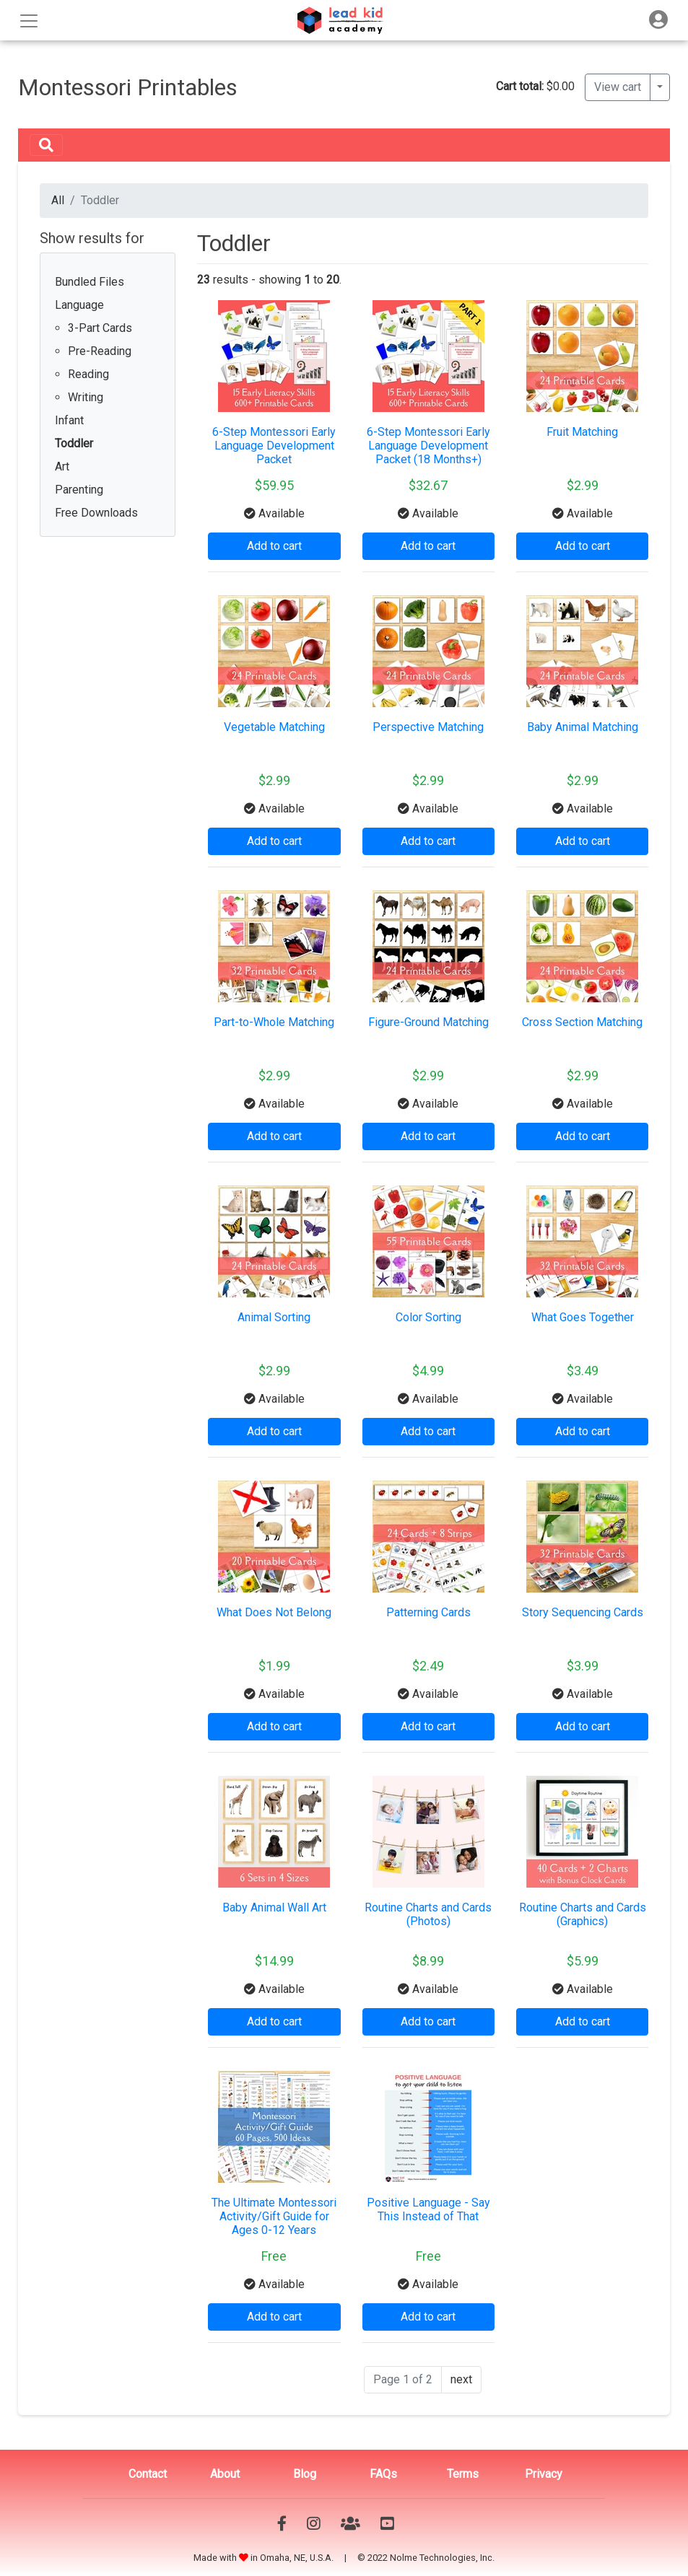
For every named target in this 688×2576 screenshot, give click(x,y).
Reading (88, 374)
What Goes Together (582, 1317)
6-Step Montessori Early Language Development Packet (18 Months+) (428, 445)
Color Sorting (428, 1317)
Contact (148, 2474)
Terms (463, 2474)
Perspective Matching (428, 727)
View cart (617, 87)
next (461, 2379)
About (225, 2474)
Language (79, 305)
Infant (69, 420)
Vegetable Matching (274, 727)
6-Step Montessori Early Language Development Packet (274, 445)
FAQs (383, 2474)
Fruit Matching (582, 432)
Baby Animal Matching (582, 727)
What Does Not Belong (274, 1612)
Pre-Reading (99, 351)
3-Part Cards (100, 328)
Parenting (79, 489)
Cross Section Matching (582, 1022)
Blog (304, 2474)
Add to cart (274, 546)
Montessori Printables (128, 87)
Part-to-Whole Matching (274, 1022)
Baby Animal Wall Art (274, 1907)
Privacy (543, 2474)
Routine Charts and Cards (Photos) (428, 1914)
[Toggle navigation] (658, 19)
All (57, 200)
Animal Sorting (274, 1317)
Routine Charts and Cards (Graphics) (582, 1914)
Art (62, 466)
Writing (85, 397)
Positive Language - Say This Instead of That (428, 2209)
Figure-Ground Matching (428, 1022)
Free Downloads (96, 513)
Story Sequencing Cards (582, 1612)
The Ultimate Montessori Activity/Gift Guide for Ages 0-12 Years (274, 2216)
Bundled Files (89, 282)
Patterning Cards (428, 1612)
